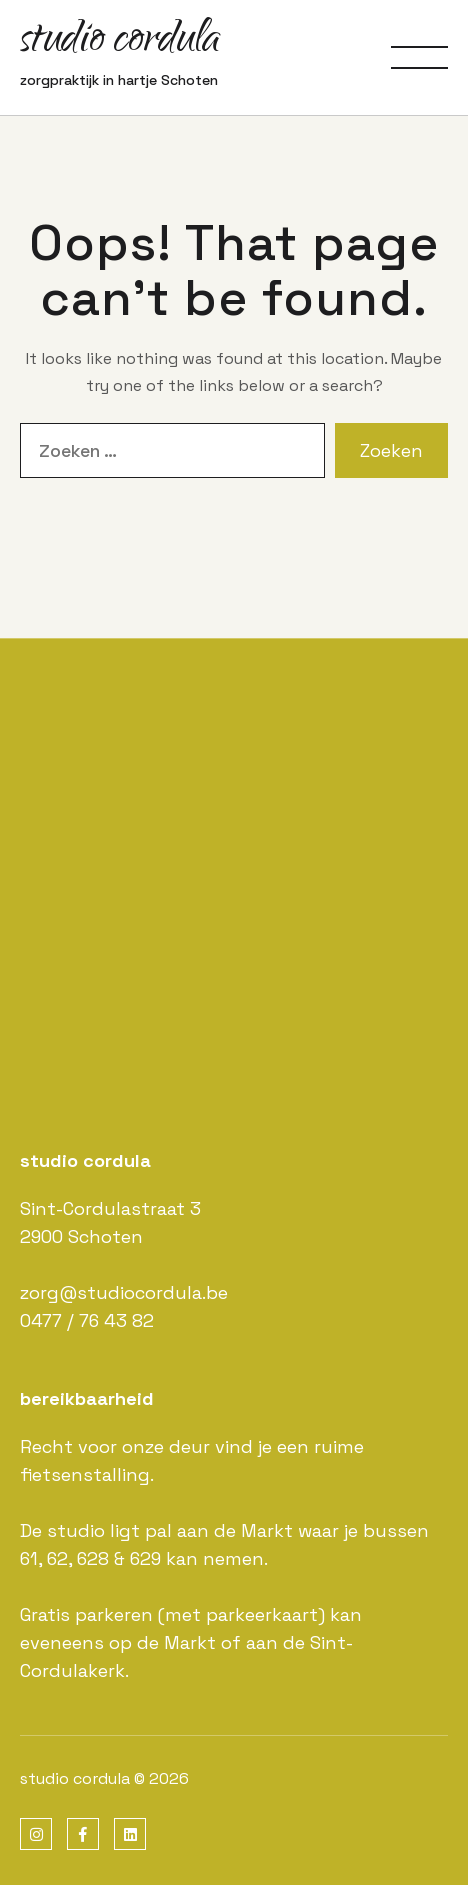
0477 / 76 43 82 (87, 1320)
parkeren (114, 1614)
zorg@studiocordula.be (124, 1292)
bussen (396, 1530)
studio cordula (120, 42)
